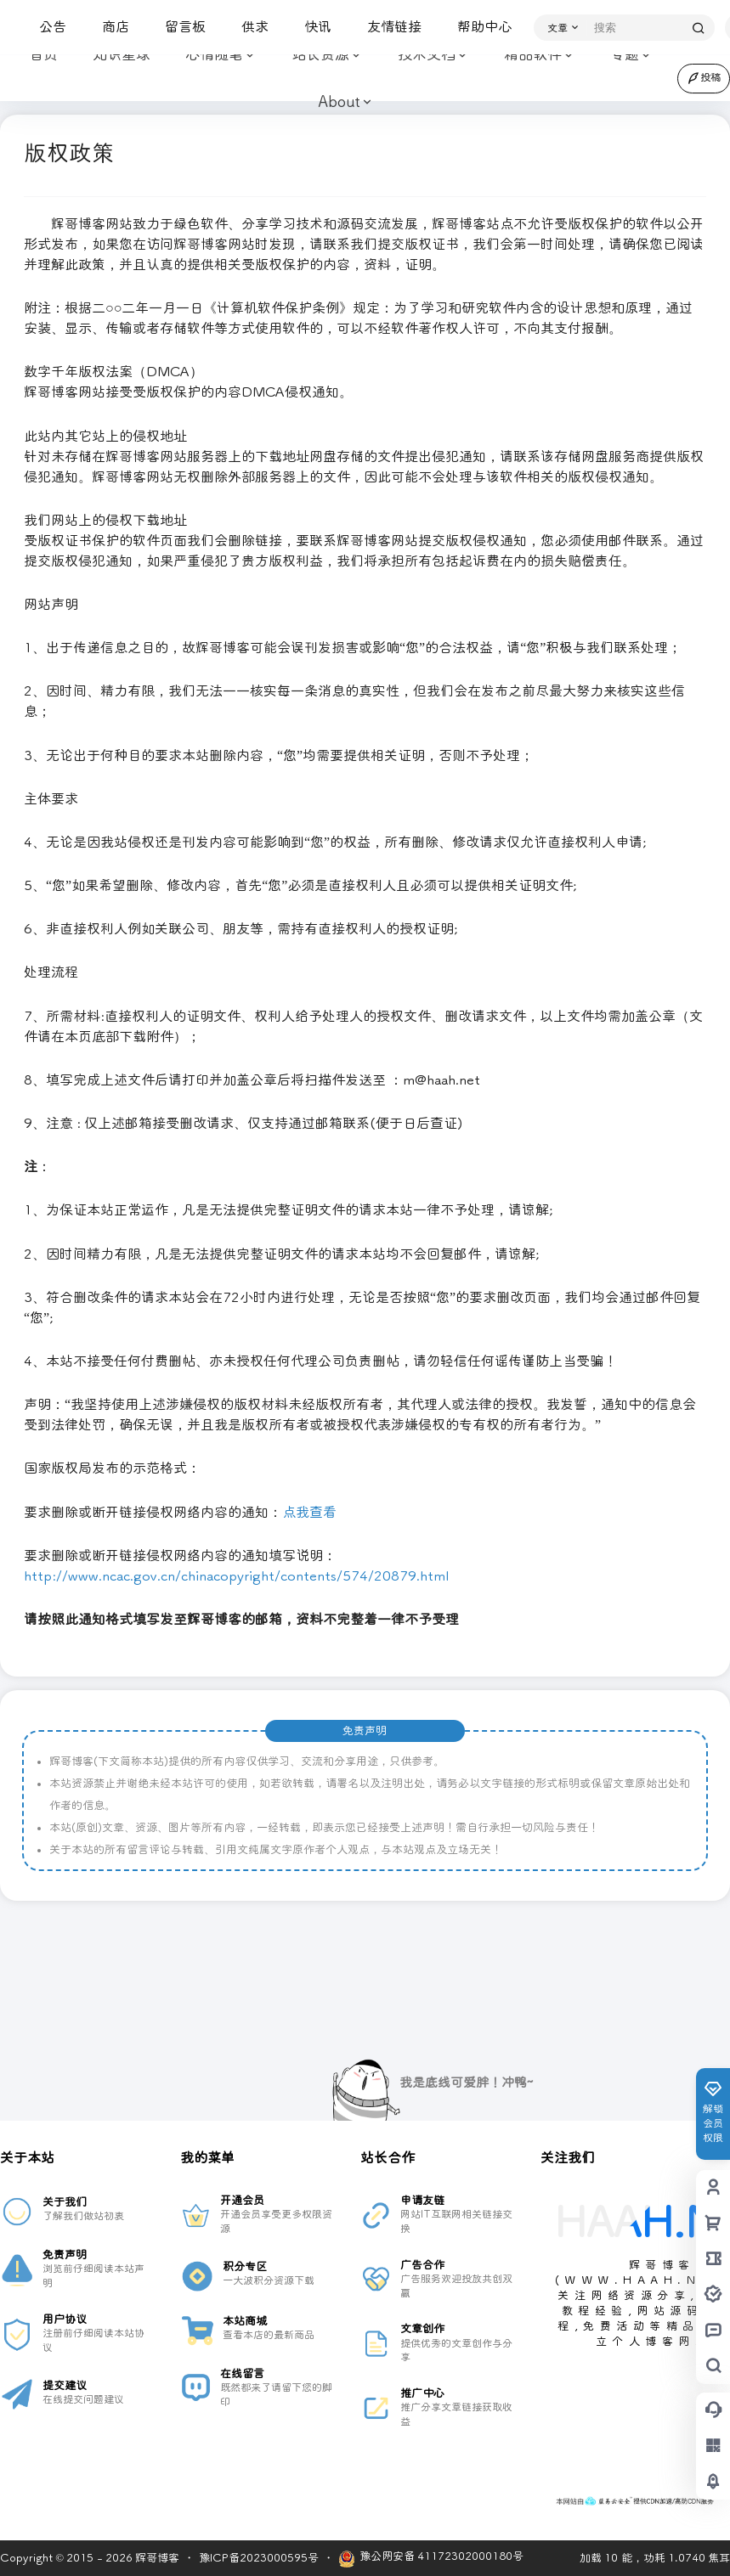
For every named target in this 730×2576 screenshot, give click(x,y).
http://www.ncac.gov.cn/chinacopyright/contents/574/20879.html (237, 1576)
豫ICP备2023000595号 (259, 2558)
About (338, 102)
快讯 (311, 27)
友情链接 (388, 27)
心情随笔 (219, 55)
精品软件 (537, 55)
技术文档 (431, 55)
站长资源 (325, 55)
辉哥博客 (156, 2558)
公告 (45, 27)
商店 (108, 27)
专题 (624, 55)
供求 (248, 27)
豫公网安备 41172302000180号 (430, 2559)
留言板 (178, 27)
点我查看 (309, 1512)
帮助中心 (478, 27)
